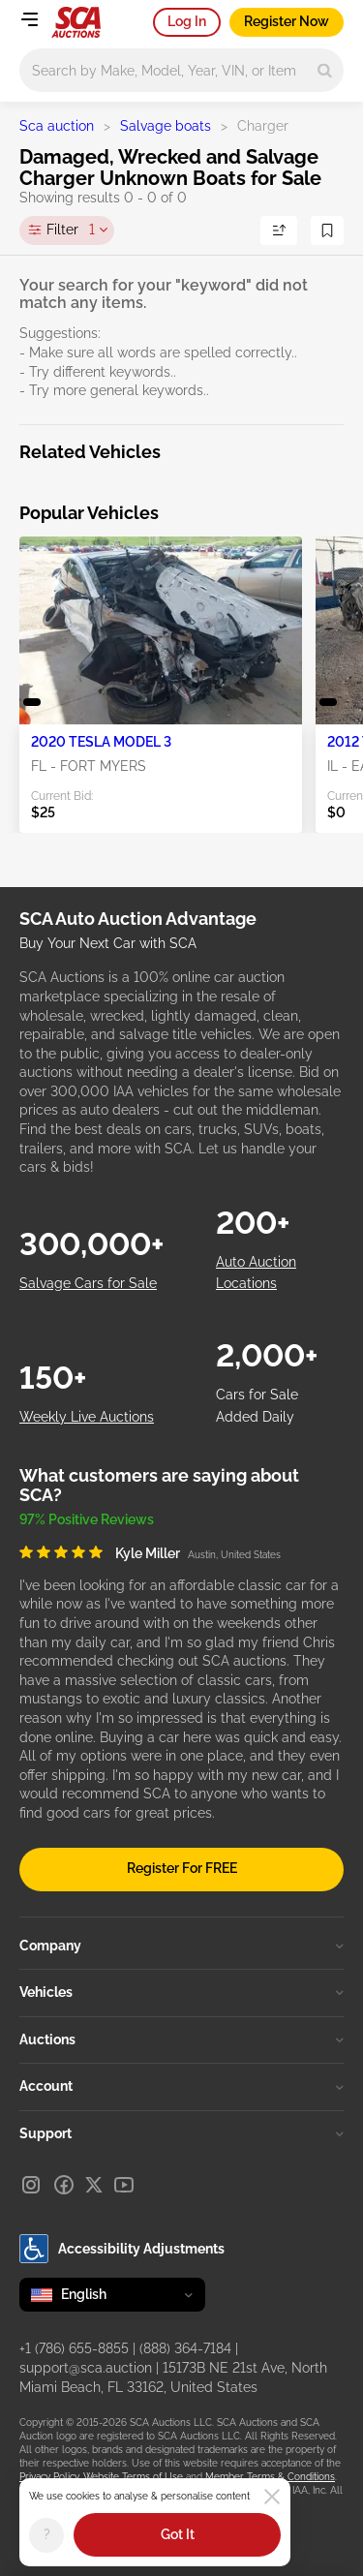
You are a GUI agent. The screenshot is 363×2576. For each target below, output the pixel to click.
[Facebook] (64, 2184)
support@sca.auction (85, 2368)
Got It (178, 2534)
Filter (70, 230)
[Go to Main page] (76, 22)
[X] (94, 2185)
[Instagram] (31, 2184)
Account (181, 2086)
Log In (186, 21)
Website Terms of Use (133, 2476)
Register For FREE (182, 1868)
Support (181, 2133)
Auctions (181, 2039)
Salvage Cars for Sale (88, 1283)
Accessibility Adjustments (122, 2248)
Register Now (286, 21)
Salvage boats (165, 126)
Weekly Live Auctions (86, 1417)
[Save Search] (327, 230)
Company (181, 1945)
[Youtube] (124, 2184)
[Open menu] (29, 19)
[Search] (325, 70)
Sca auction (56, 126)
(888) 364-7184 (185, 2348)
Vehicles (181, 1992)
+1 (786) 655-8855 (74, 2348)
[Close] (272, 2496)
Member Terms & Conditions (270, 2476)
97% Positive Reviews (86, 1519)
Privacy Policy (48, 2476)
